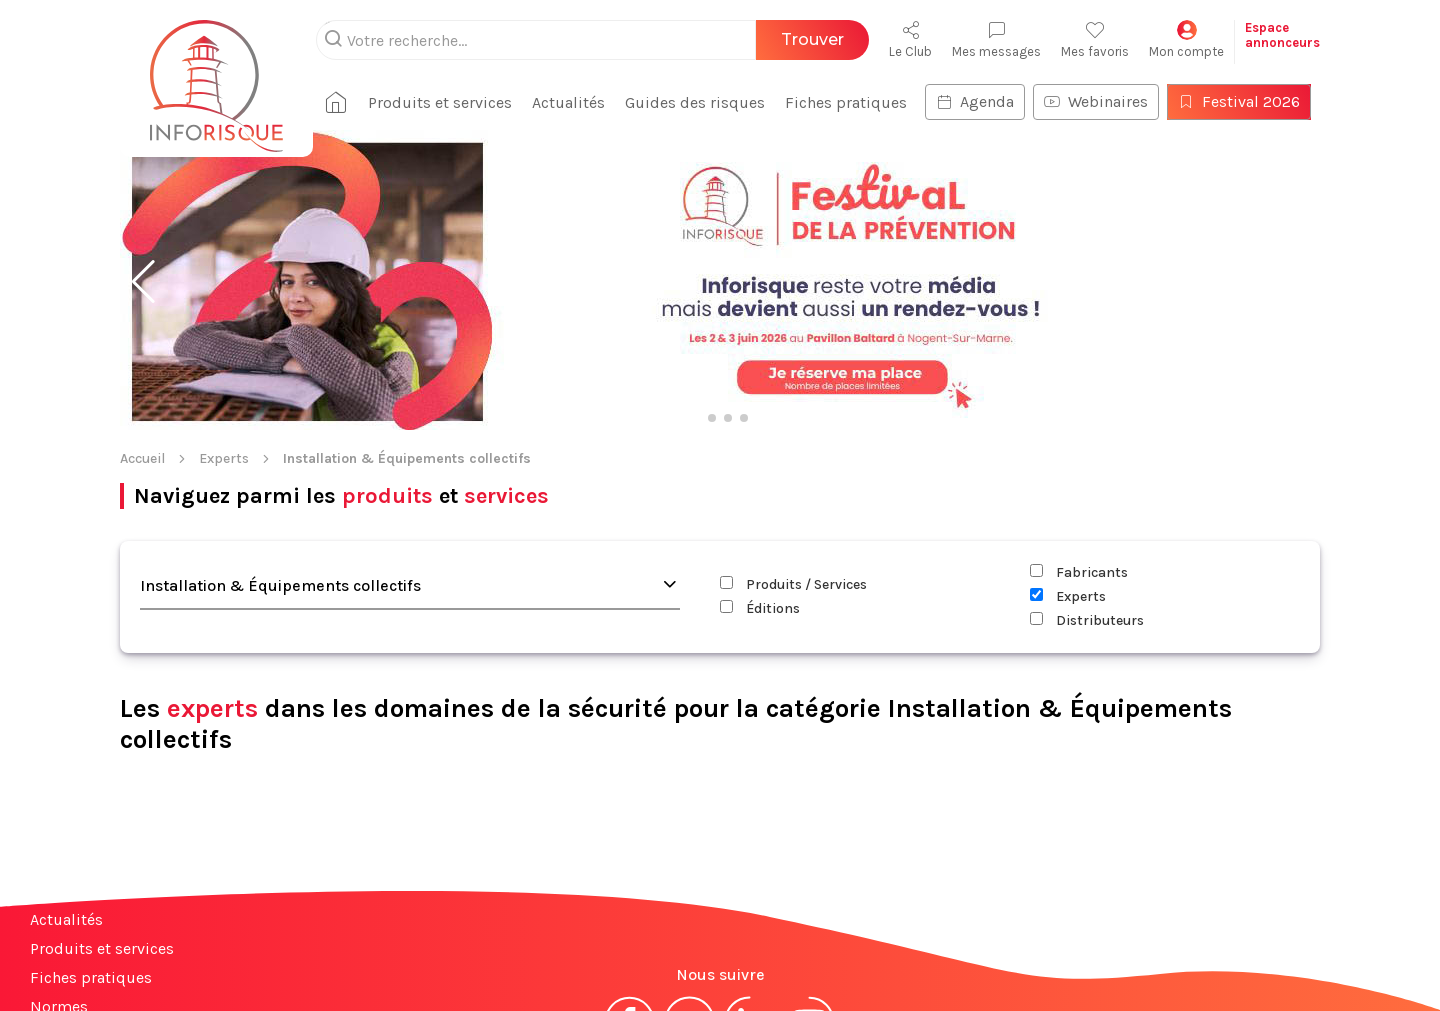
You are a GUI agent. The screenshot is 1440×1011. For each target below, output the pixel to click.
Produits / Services (793, 454)
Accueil (142, 328)
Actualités (66, 789)
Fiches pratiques (91, 847)
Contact (58, 905)
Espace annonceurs (99, 934)
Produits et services (102, 818)
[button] (143, 152)
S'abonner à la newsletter (1320, 949)
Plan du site (73, 963)
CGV (708, 958)
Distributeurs (1087, 490)
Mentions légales (618, 958)
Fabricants (1079, 442)
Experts (224, 328)
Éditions (760, 478)
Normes (59, 876)
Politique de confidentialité (836, 958)
